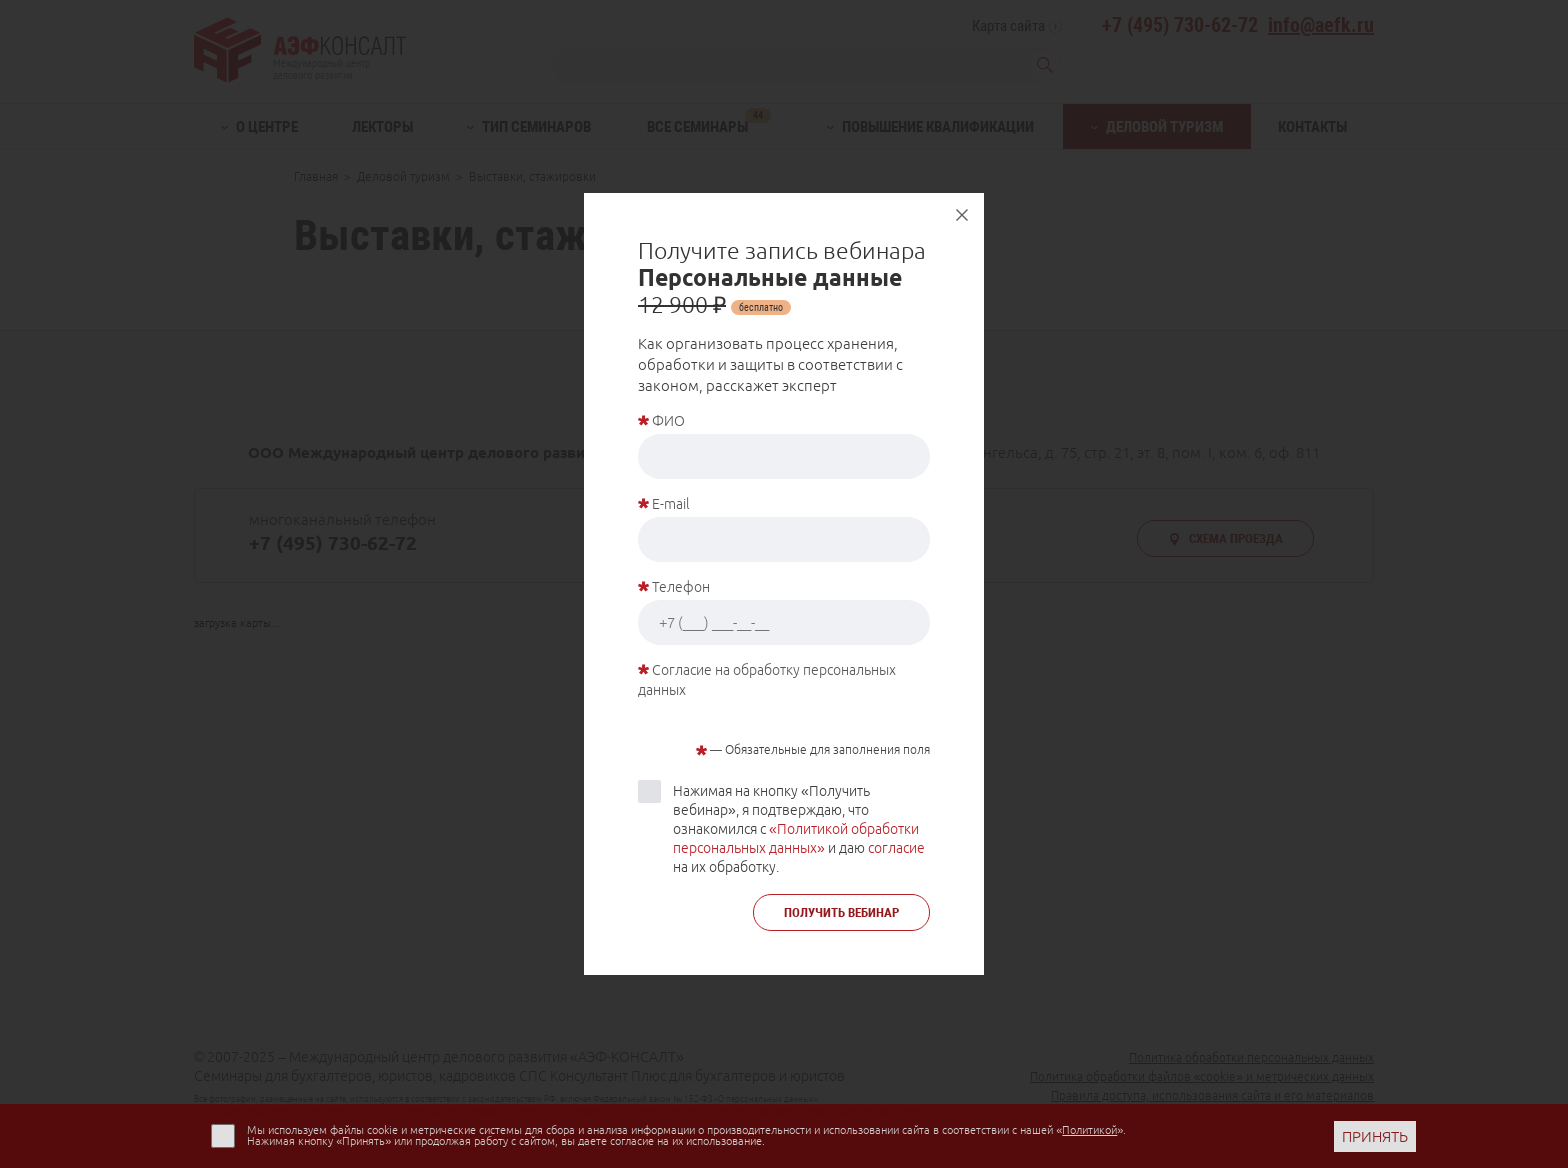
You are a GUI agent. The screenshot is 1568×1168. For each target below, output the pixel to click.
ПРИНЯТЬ (1375, 1136)
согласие (896, 848)
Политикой (1089, 1130)
